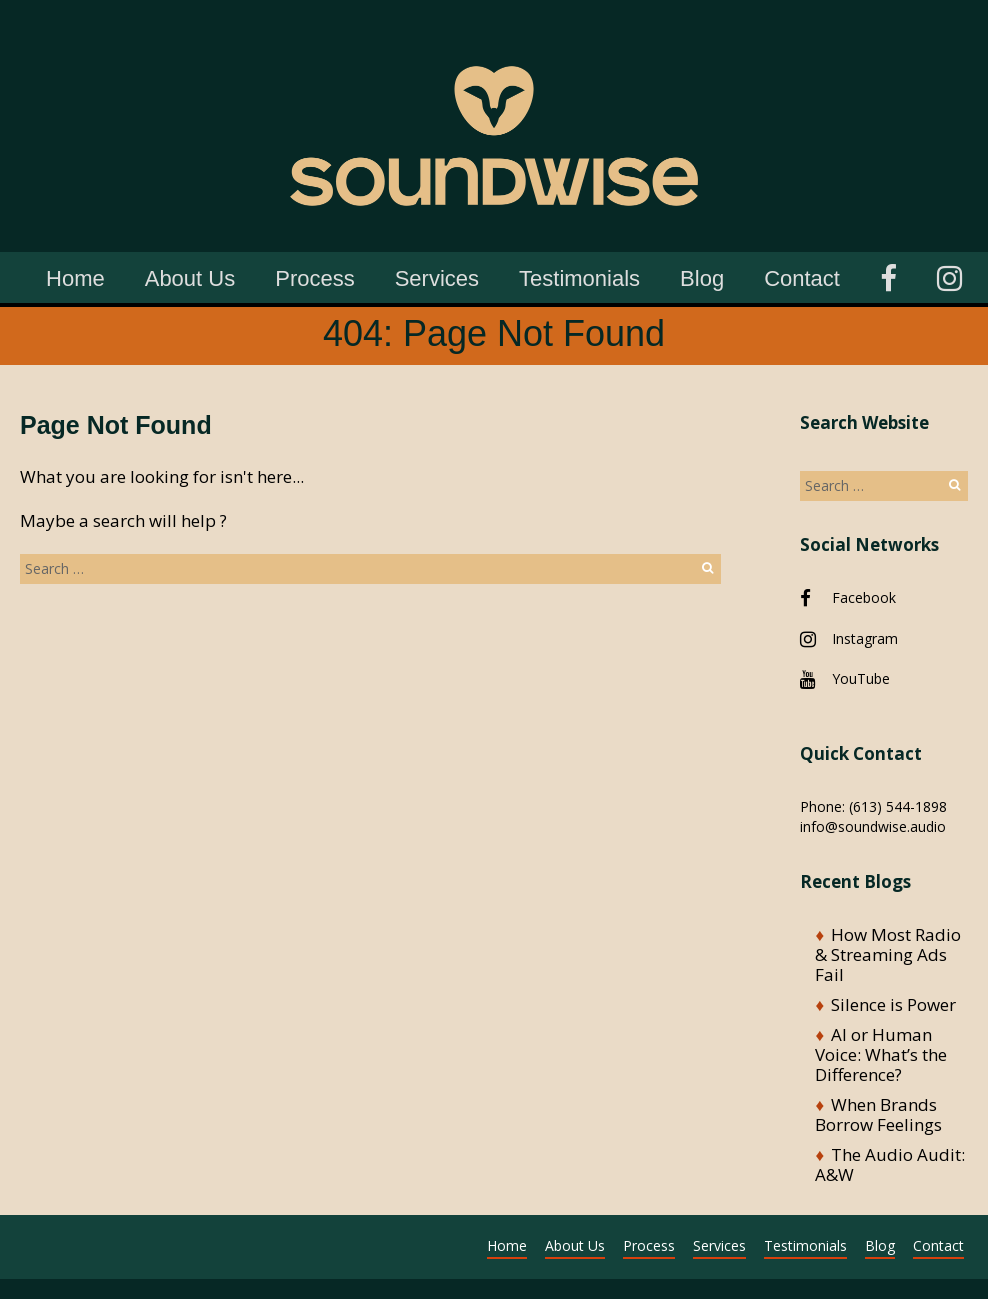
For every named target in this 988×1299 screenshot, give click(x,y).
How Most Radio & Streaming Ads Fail (888, 954)
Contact (802, 278)
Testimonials (579, 278)
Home (75, 278)
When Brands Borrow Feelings (878, 1114)
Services (437, 278)
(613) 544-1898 (898, 806)
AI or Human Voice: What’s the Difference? (881, 1054)
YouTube (861, 678)
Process (314, 278)
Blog (702, 278)
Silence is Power (893, 1004)
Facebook (864, 597)
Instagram (865, 638)
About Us (190, 278)
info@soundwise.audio (873, 826)
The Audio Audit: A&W (890, 1164)
